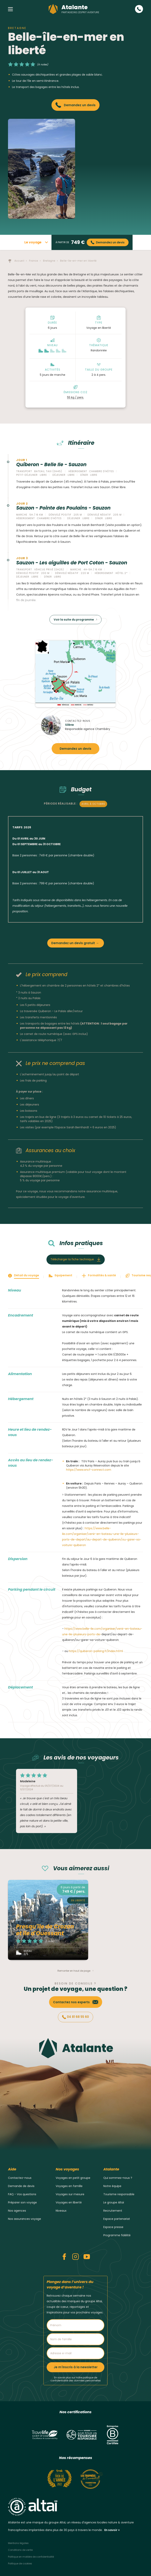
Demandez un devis (75, 749)
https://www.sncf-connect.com (88, 1470)
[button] (10, 9)
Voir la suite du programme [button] (74, 620)
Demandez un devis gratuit (73, 943)
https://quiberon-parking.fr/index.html (96, 1651)
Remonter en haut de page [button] (73, 1970)
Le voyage (32, 242)
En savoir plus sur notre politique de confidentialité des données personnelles (75, 2379)
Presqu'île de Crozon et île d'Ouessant (45, 1930)
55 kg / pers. (75, 397)
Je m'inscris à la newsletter (76, 2367)
